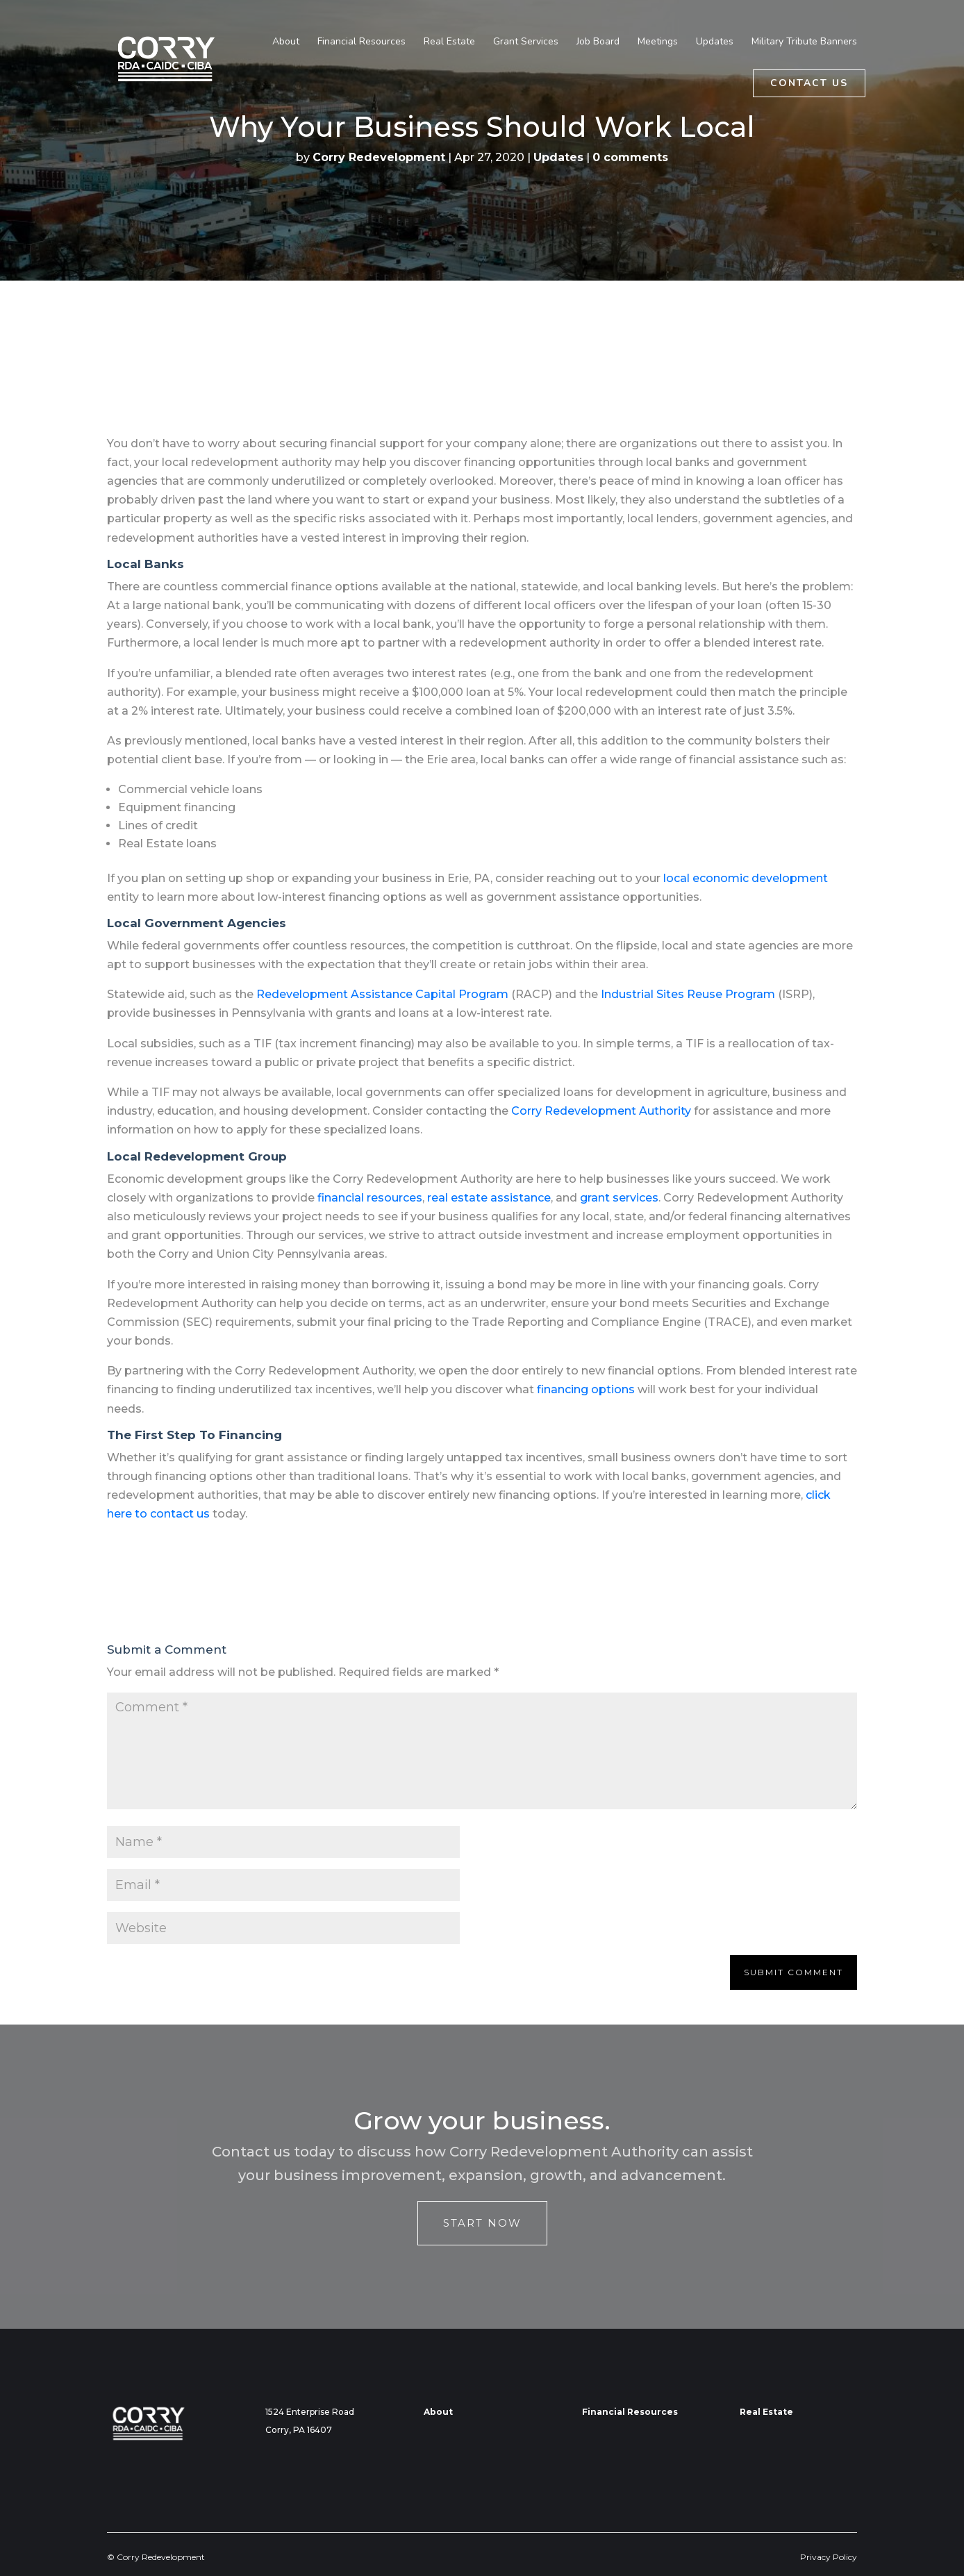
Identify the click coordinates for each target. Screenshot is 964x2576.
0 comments (630, 157)
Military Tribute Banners (804, 42)
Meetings (658, 42)
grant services (619, 1197)
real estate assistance (489, 1197)
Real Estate (449, 42)
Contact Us (809, 83)
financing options (586, 1389)
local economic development (745, 878)
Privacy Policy (828, 2557)
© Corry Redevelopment (156, 2557)
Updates (714, 42)
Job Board (598, 42)
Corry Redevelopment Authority (601, 1110)
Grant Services (525, 42)
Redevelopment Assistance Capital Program (382, 994)
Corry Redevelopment (379, 157)
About (285, 42)
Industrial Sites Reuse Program (688, 994)
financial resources (369, 1197)
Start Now (482, 2222)
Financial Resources (361, 42)
